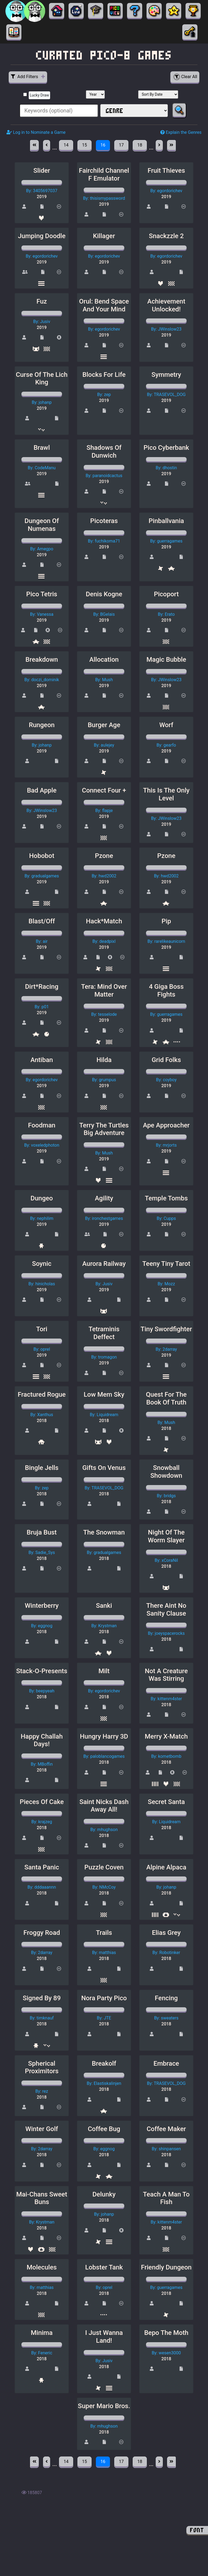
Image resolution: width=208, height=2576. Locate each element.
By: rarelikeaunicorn (166, 941)
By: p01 (42, 1006)
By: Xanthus (41, 1414)
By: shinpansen (166, 2148)
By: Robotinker (166, 1952)
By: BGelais (104, 614)
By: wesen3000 (166, 2352)
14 (66, 145)
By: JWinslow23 (166, 329)
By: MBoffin (42, 1764)
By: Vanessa (41, 614)
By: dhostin (166, 467)
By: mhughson (104, 1829)
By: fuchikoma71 (104, 541)
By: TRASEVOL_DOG (166, 394)
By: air (41, 941)
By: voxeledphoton (41, 1145)
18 (139, 145)
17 (121, 145)
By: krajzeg (41, 1821)
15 (84, 145)
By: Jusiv (41, 321)
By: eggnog (42, 1625)
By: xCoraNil (166, 1560)
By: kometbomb (166, 1756)
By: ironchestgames (104, 1218)
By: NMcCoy (104, 1887)
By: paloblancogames (104, 1756)
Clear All (185, 77)
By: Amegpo (41, 548)
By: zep (104, 394)
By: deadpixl (103, 941)
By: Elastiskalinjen (104, 2083)
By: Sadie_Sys (41, 1552)
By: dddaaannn (41, 1887)
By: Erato (166, 614)
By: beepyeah (41, 1690)
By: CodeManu (42, 467)
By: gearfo (166, 745)
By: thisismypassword (104, 198)
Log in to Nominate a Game (36, 132)
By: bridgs (166, 1495)
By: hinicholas (41, 1283)
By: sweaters (166, 2018)
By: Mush (104, 679)
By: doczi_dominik (41, 679)
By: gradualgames (41, 875)
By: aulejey (104, 745)
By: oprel (41, 1349)
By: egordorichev (166, 190)
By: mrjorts (166, 1145)
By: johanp (42, 402)
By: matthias (104, 1952)
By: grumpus (104, 1079)
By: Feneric (41, 2352)
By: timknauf (42, 2018)
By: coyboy (166, 1079)
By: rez (41, 2091)
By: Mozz (166, 1283)
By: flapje (104, 810)
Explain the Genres (181, 132)
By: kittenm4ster (166, 1698)
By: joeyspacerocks (166, 1633)
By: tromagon (104, 1357)
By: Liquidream (104, 1414)
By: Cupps (166, 1218)
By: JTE (104, 2018)
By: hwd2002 (104, 875)
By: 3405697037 (41, 190)
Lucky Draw (39, 95)
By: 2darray (166, 1349)
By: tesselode (104, 1014)
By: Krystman (104, 1625)
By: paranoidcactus (104, 475)
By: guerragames (166, 541)
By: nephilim (41, 1218)
